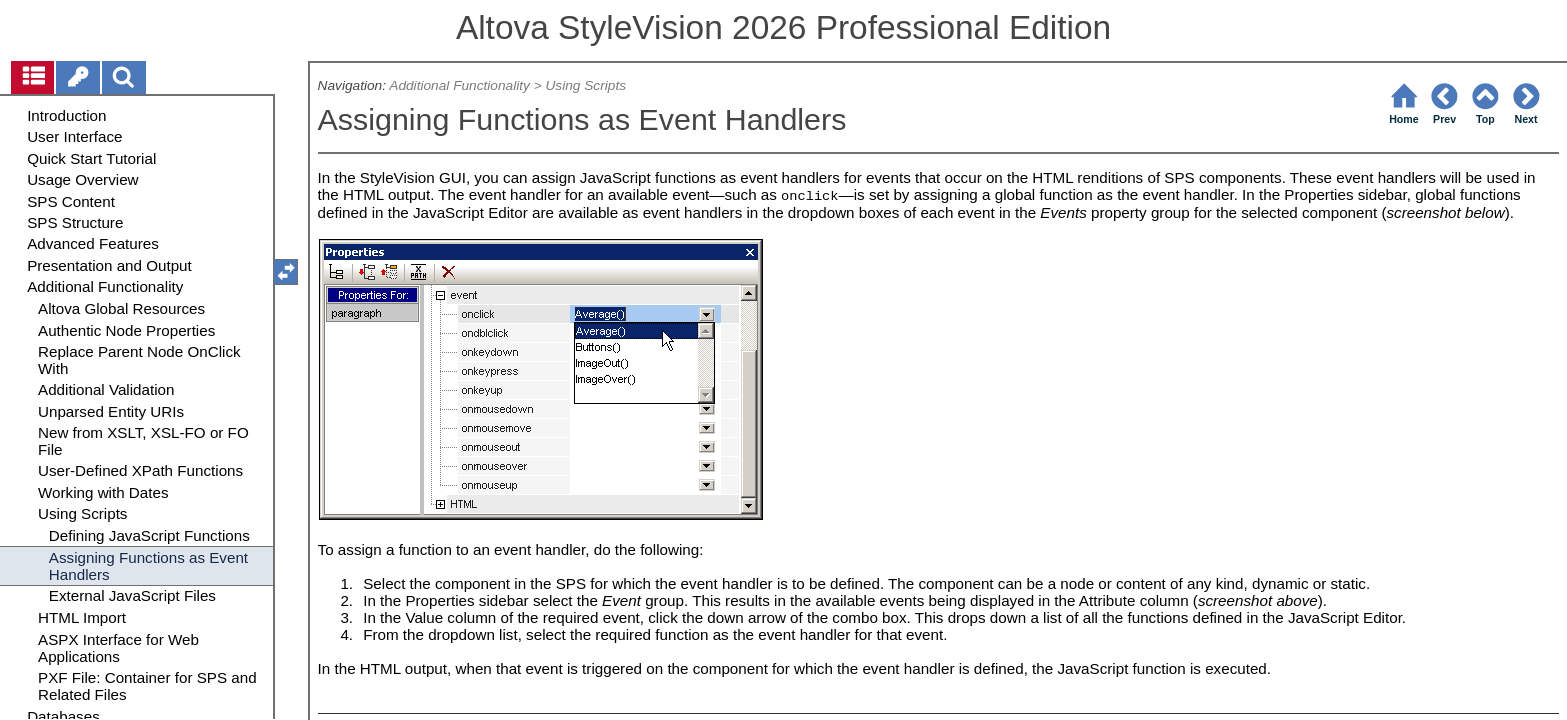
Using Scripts (586, 85)
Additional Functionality (459, 85)
